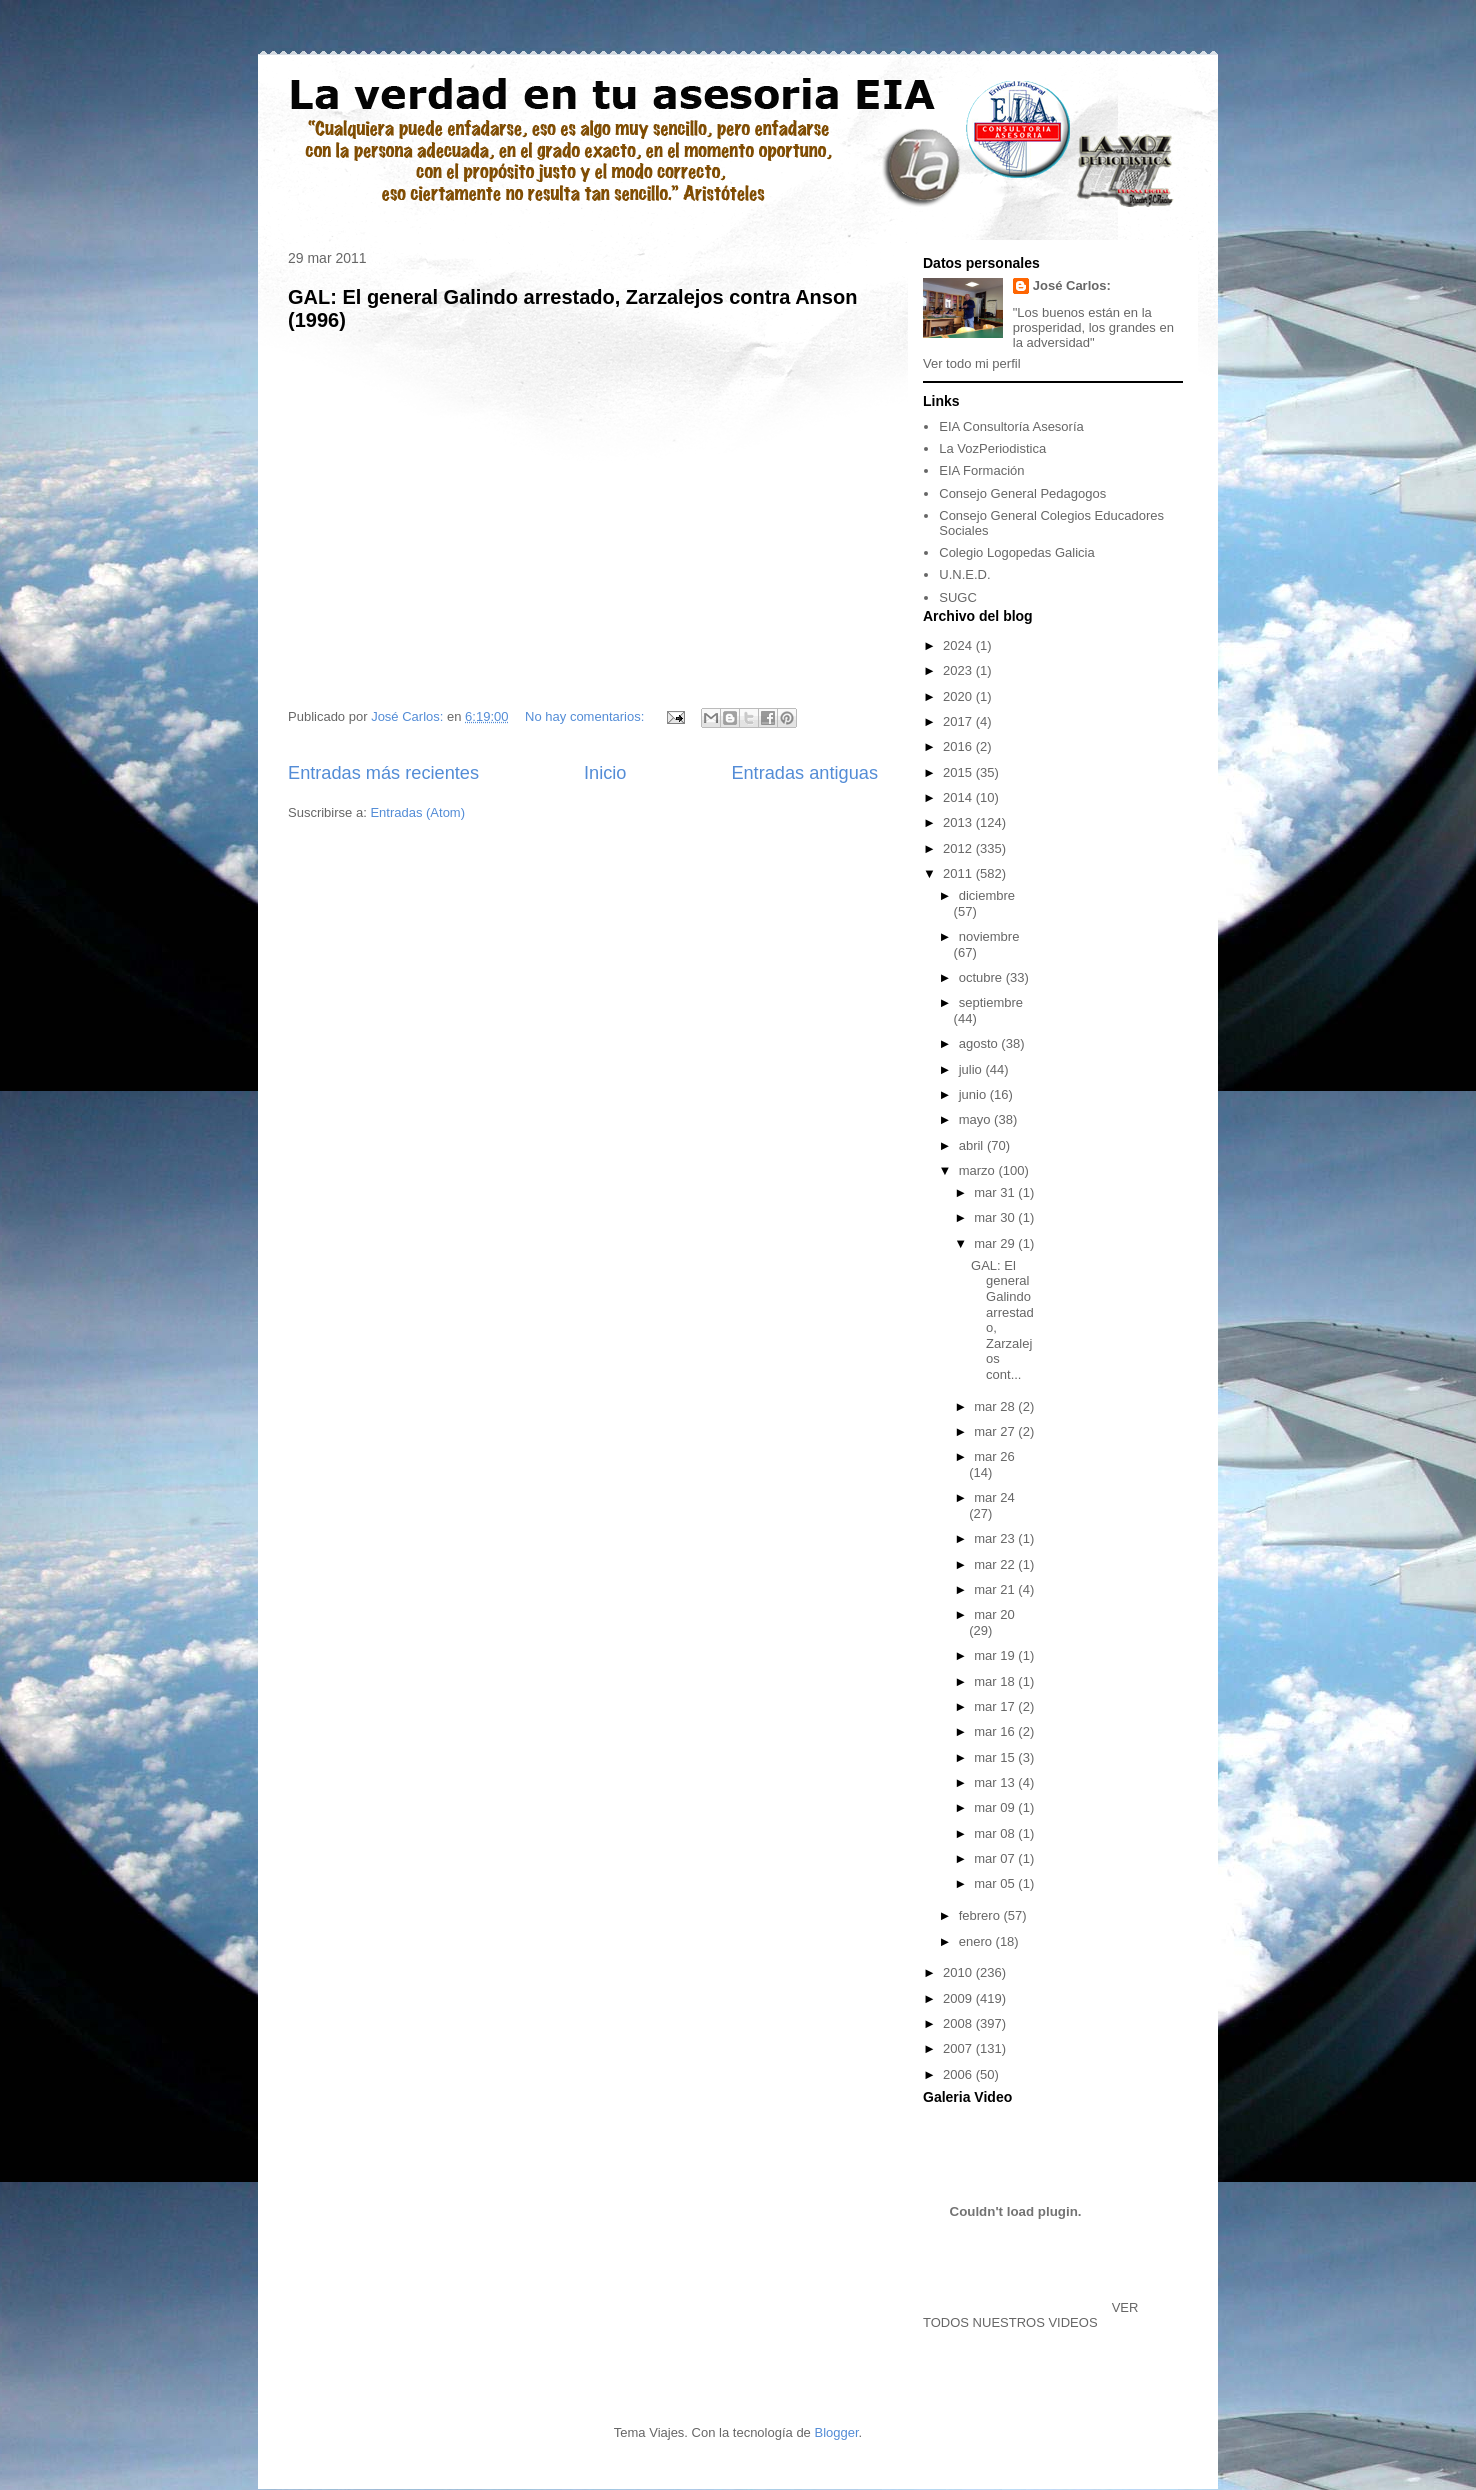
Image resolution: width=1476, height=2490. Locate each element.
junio (974, 1094)
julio (972, 1069)
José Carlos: (1072, 285)
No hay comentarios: (586, 716)
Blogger (836, 2432)
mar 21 (996, 1589)
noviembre (989, 936)
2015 (959, 772)
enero (977, 1941)
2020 (959, 696)
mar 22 (996, 1564)
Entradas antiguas (804, 773)
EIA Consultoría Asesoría (1011, 426)
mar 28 (996, 1406)
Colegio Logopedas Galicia (1016, 552)
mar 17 (996, 1706)
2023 (959, 670)
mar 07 (996, 1858)
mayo (976, 1119)
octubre (982, 977)
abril (973, 1145)
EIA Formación (981, 470)
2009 (959, 1998)
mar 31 (996, 1192)
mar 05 (996, 1883)
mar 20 (994, 1614)
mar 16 (996, 1731)
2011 (959, 873)
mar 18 (996, 1681)
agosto (980, 1043)
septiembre (991, 1002)
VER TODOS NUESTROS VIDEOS (1030, 2315)
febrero (981, 1915)
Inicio (605, 773)
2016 (959, 746)
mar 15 (996, 1757)
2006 (959, 2074)
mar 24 (994, 1497)
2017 (959, 721)
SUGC (958, 597)
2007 (959, 2048)
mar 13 (996, 1782)
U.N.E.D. (964, 574)
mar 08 (996, 1833)
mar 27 (996, 1431)
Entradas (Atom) (417, 812)
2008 (959, 2023)
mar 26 (994, 1456)
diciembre (987, 895)
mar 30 (996, 1217)
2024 (959, 645)
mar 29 (996, 1243)
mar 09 (996, 1807)
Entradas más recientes (383, 773)
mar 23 (996, 1538)
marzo (979, 1170)
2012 (959, 848)
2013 (959, 822)
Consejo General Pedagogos (1022, 493)
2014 (959, 797)
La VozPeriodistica (992, 448)
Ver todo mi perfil (972, 363)
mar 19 (996, 1655)
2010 (959, 1972)
